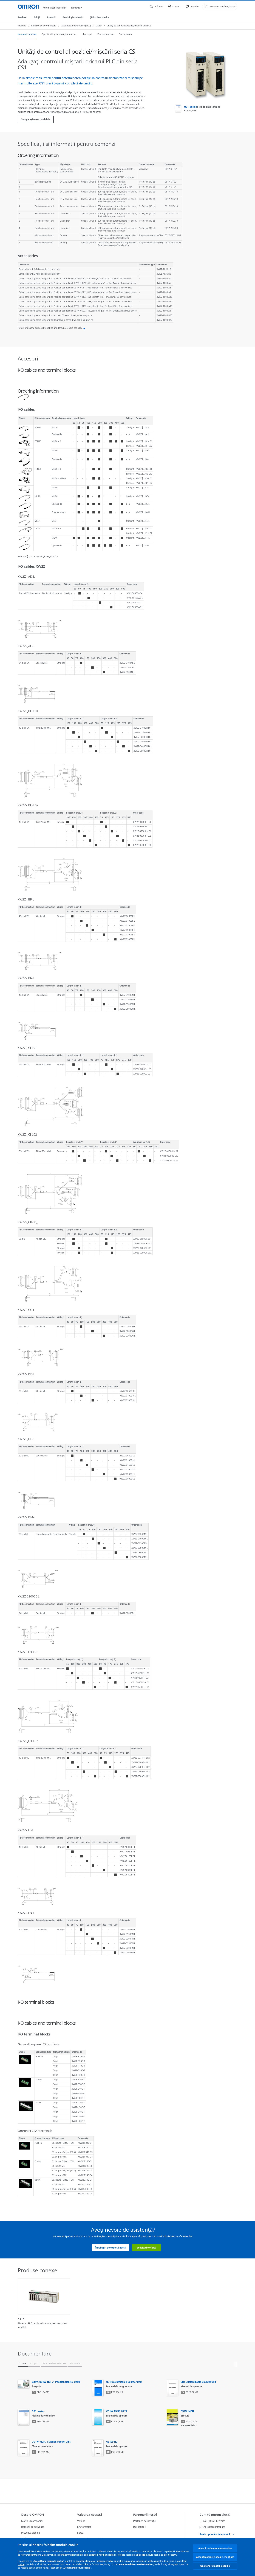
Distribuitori (139, 2531)
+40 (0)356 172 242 (212, 2525)
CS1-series (202, 106)
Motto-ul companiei (31, 2525)
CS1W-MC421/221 (116, 2440)
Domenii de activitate (32, 2531)
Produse (22, 17)
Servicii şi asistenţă (73, 17)
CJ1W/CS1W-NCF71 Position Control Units (56, 2411)
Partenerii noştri (145, 2519)
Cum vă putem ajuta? (215, 2519)
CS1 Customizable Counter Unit (124, 2411)
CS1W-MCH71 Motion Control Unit (51, 2470)
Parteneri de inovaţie (144, 2525)
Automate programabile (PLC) (76, 25)
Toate (22, 2392)
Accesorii (87, 34)
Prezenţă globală (30, 2537)
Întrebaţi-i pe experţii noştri (110, 2247)
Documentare (125, 34)
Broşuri (34, 2392)
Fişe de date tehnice (54, 2392)
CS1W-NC (111, 2470)
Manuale (75, 2392)
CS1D (99, 25)
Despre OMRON (32, 2519)
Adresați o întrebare (212, 2531)
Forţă (80, 2537)
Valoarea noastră (89, 2519)
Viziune (81, 2525)
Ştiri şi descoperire (99, 17)
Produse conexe (105, 34)
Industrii (51, 17)
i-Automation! (84, 2531)
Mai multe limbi (188, 2454)
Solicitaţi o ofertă (146, 2247)
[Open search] (156, 6)
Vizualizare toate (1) (127, 2340)
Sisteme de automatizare (43, 25)
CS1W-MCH (187, 2440)
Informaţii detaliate (27, 34)
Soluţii (37, 17)
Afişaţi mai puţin (127, 2354)
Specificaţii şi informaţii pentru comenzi (59, 34)
